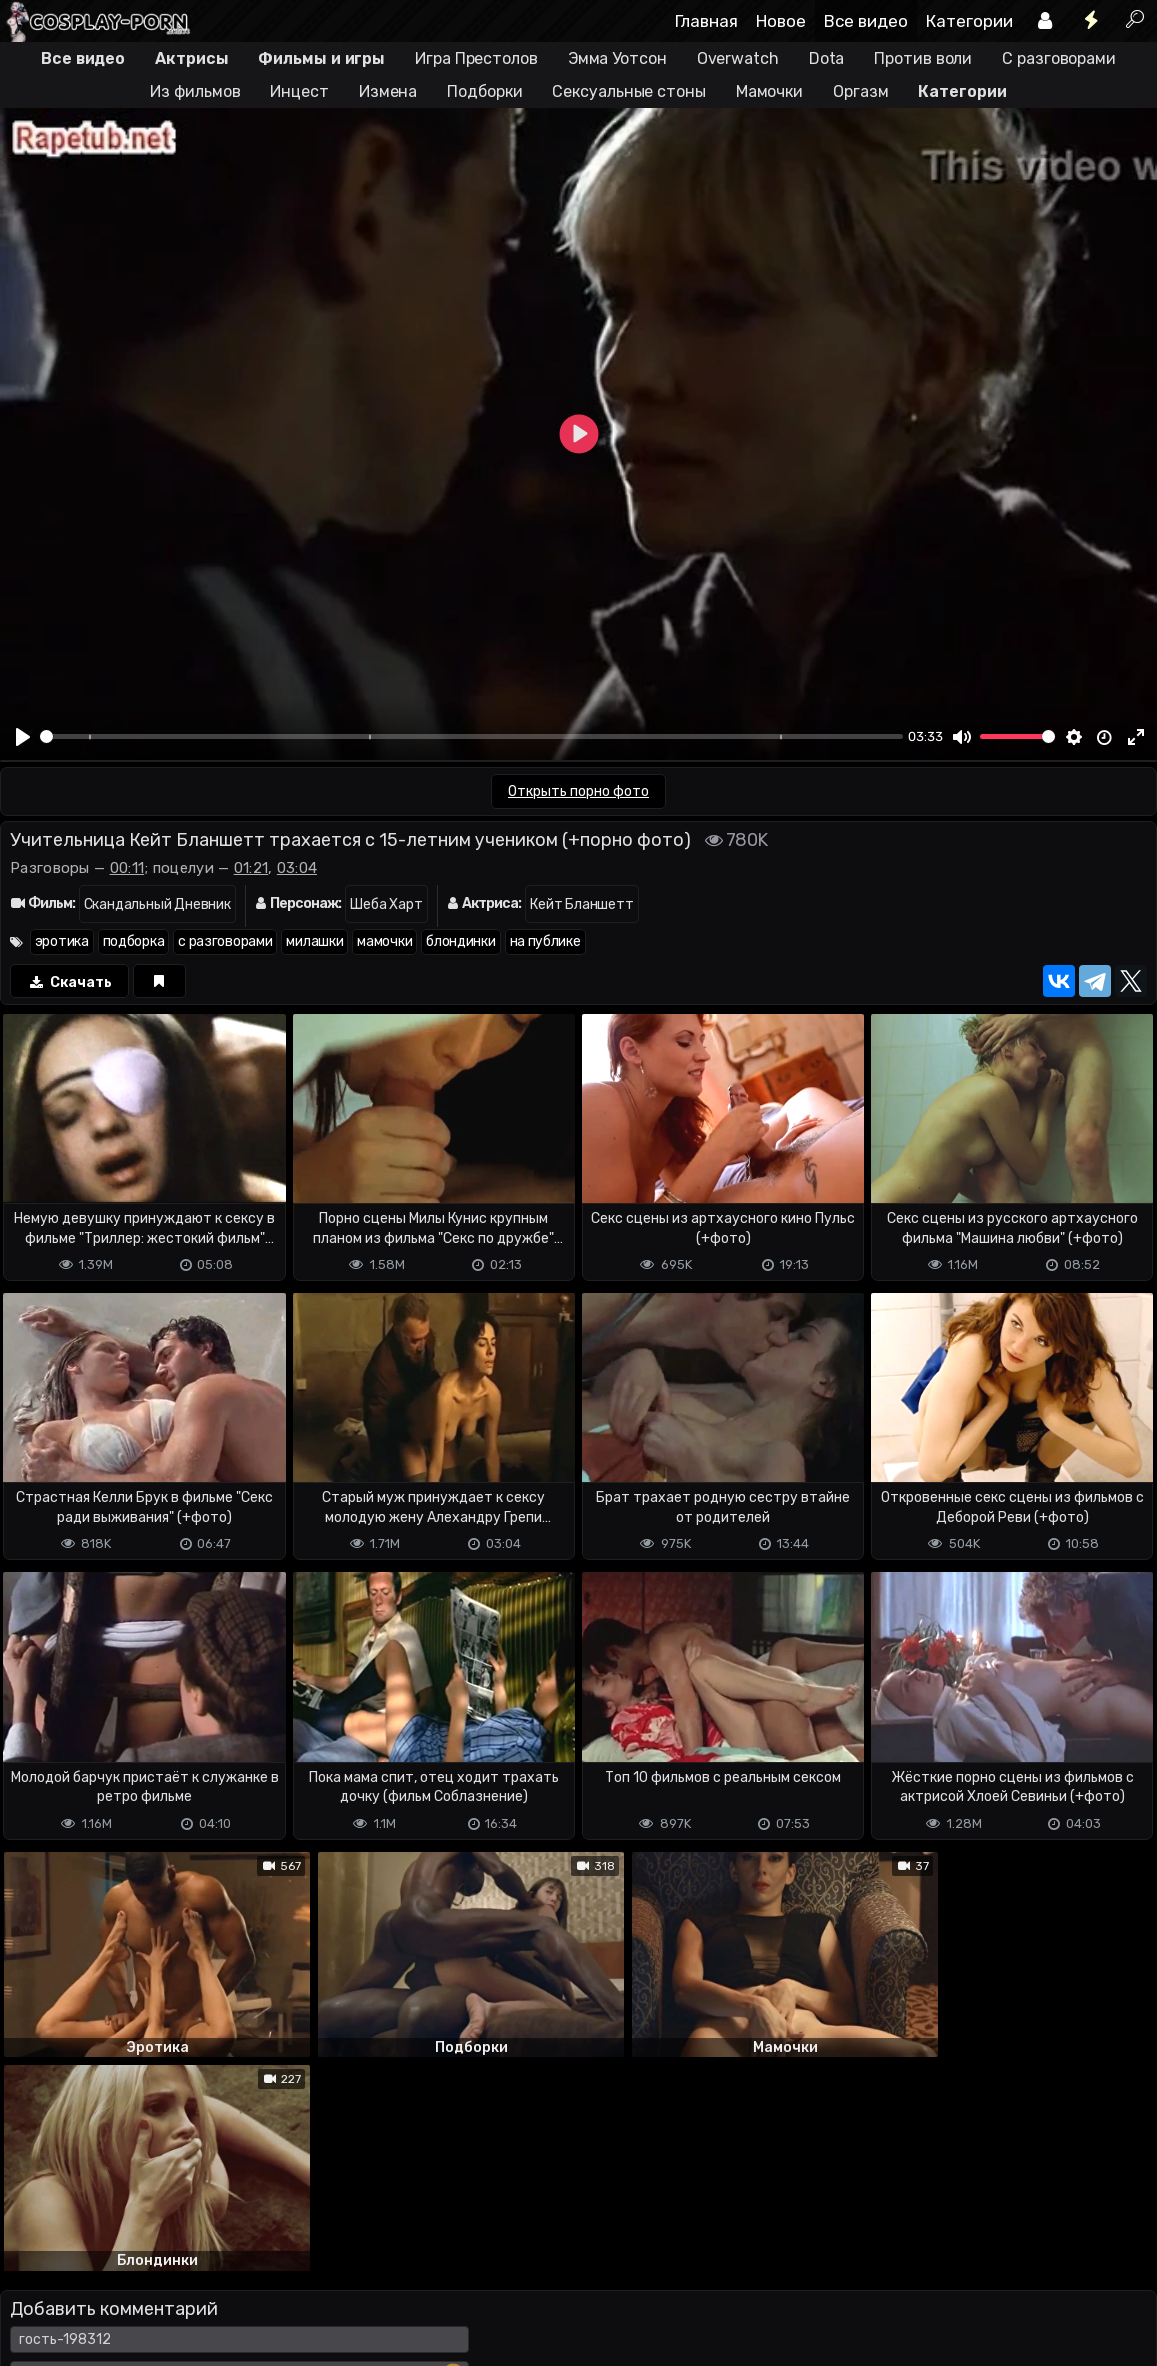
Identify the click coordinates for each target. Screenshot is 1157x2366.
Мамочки (769, 91)
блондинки (460, 941)
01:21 (251, 868)
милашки (314, 941)
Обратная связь (208, 2302)
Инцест (299, 91)
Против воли (923, 58)
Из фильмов (195, 91)
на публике (545, 941)
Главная (706, 21)
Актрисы (191, 58)
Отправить (79, 2223)
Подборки (484, 91)
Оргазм (860, 91)
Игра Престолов (476, 58)
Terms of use (103, 2302)
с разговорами (225, 941)
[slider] (471, 736)
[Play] (23, 737)
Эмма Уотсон (617, 58)
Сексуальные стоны (628, 91)
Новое (781, 21)
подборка (134, 941)
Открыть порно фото (578, 791)
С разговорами (1059, 58)
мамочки (384, 941)
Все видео (866, 21)
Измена (388, 91)
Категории (969, 21)
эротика (62, 941)
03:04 (297, 868)
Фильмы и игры (321, 58)
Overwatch (738, 58)
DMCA (32, 2302)
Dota (827, 58)
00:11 (127, 868)
